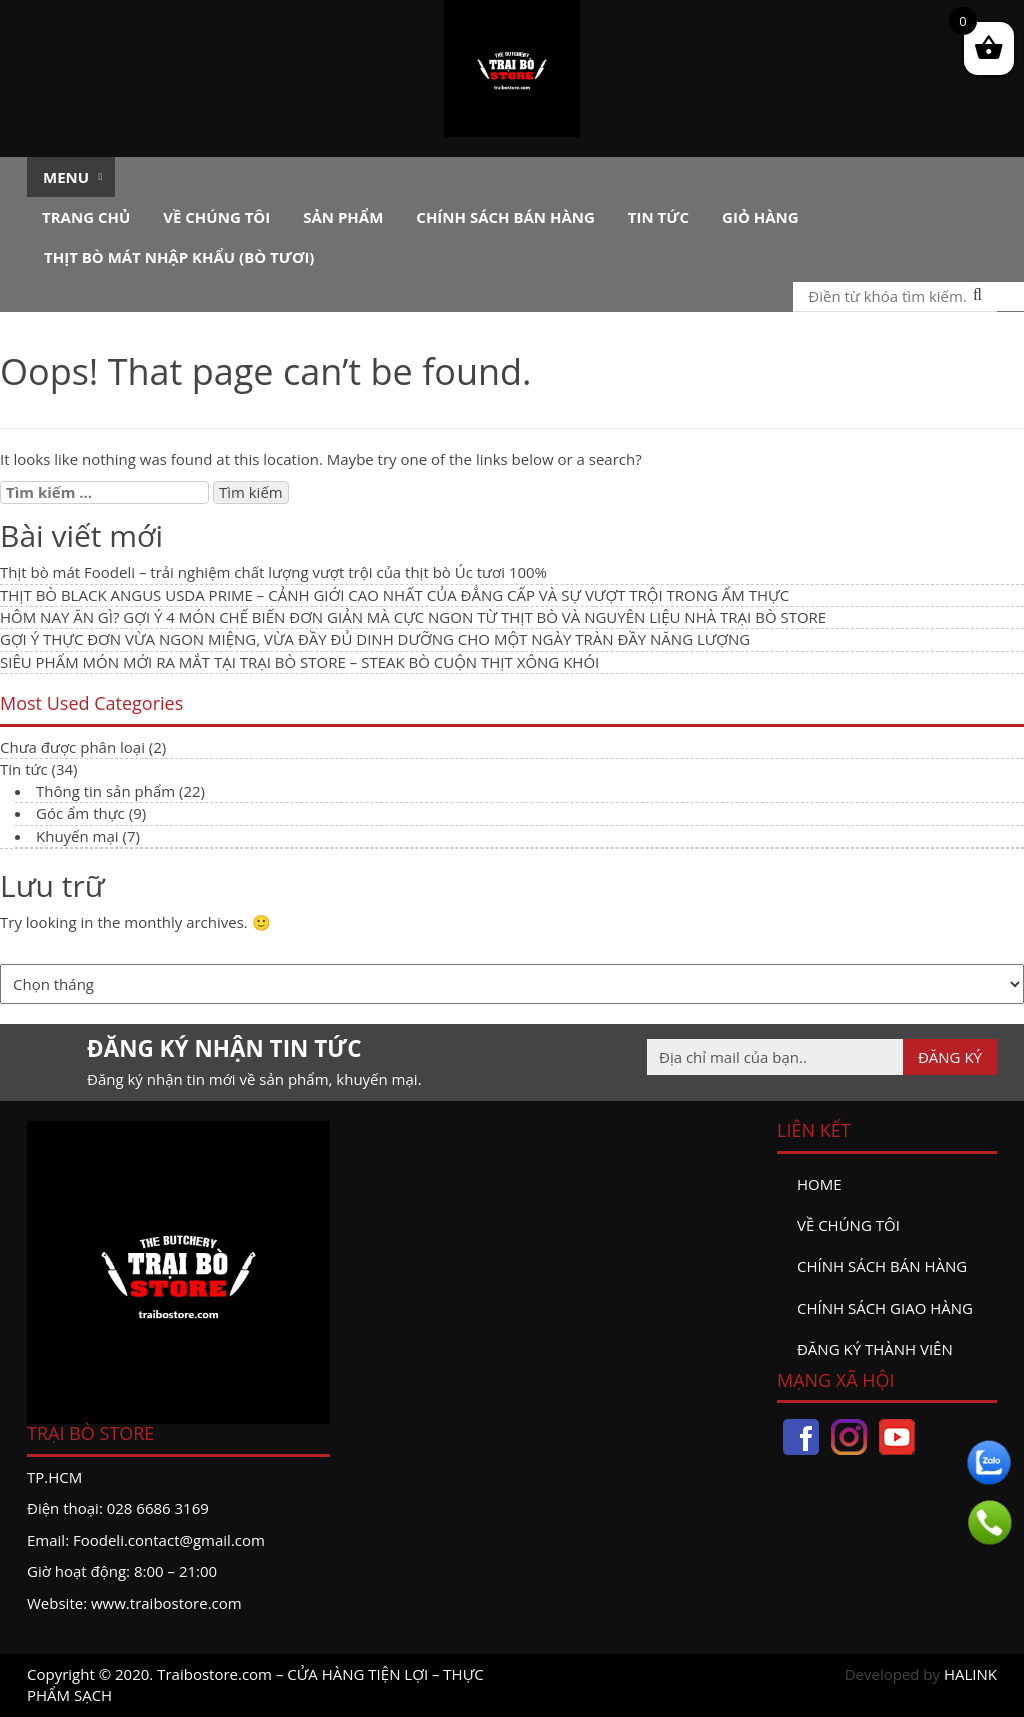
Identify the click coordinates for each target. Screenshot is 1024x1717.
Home (819, 1184)
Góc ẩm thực (80, 813)
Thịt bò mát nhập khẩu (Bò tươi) (179, 257)
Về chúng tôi (216, 217)
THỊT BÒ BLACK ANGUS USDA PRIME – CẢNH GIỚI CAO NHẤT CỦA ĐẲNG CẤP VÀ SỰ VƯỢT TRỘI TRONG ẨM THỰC (394, 595)
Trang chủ (86, 217)
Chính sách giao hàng (885, 1308)
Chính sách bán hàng (505, 217)
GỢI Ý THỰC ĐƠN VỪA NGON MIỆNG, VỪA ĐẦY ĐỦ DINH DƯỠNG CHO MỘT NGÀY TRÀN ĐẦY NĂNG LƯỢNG (375, 639)
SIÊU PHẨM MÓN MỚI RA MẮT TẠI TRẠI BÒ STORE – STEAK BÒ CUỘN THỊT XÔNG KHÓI (299, 662)
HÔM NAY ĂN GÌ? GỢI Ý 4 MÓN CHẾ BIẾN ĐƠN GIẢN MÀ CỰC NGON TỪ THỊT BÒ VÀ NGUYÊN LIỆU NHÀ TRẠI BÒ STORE (413, 617)
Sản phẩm (343, 217)
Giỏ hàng (760, 217)
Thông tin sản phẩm (105, 791)
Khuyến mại (77, 836)
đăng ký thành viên (875, 1349)
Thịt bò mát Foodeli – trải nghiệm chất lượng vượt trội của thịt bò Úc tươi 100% (273, 572)
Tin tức (658, 217)
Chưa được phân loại (72, 747)
